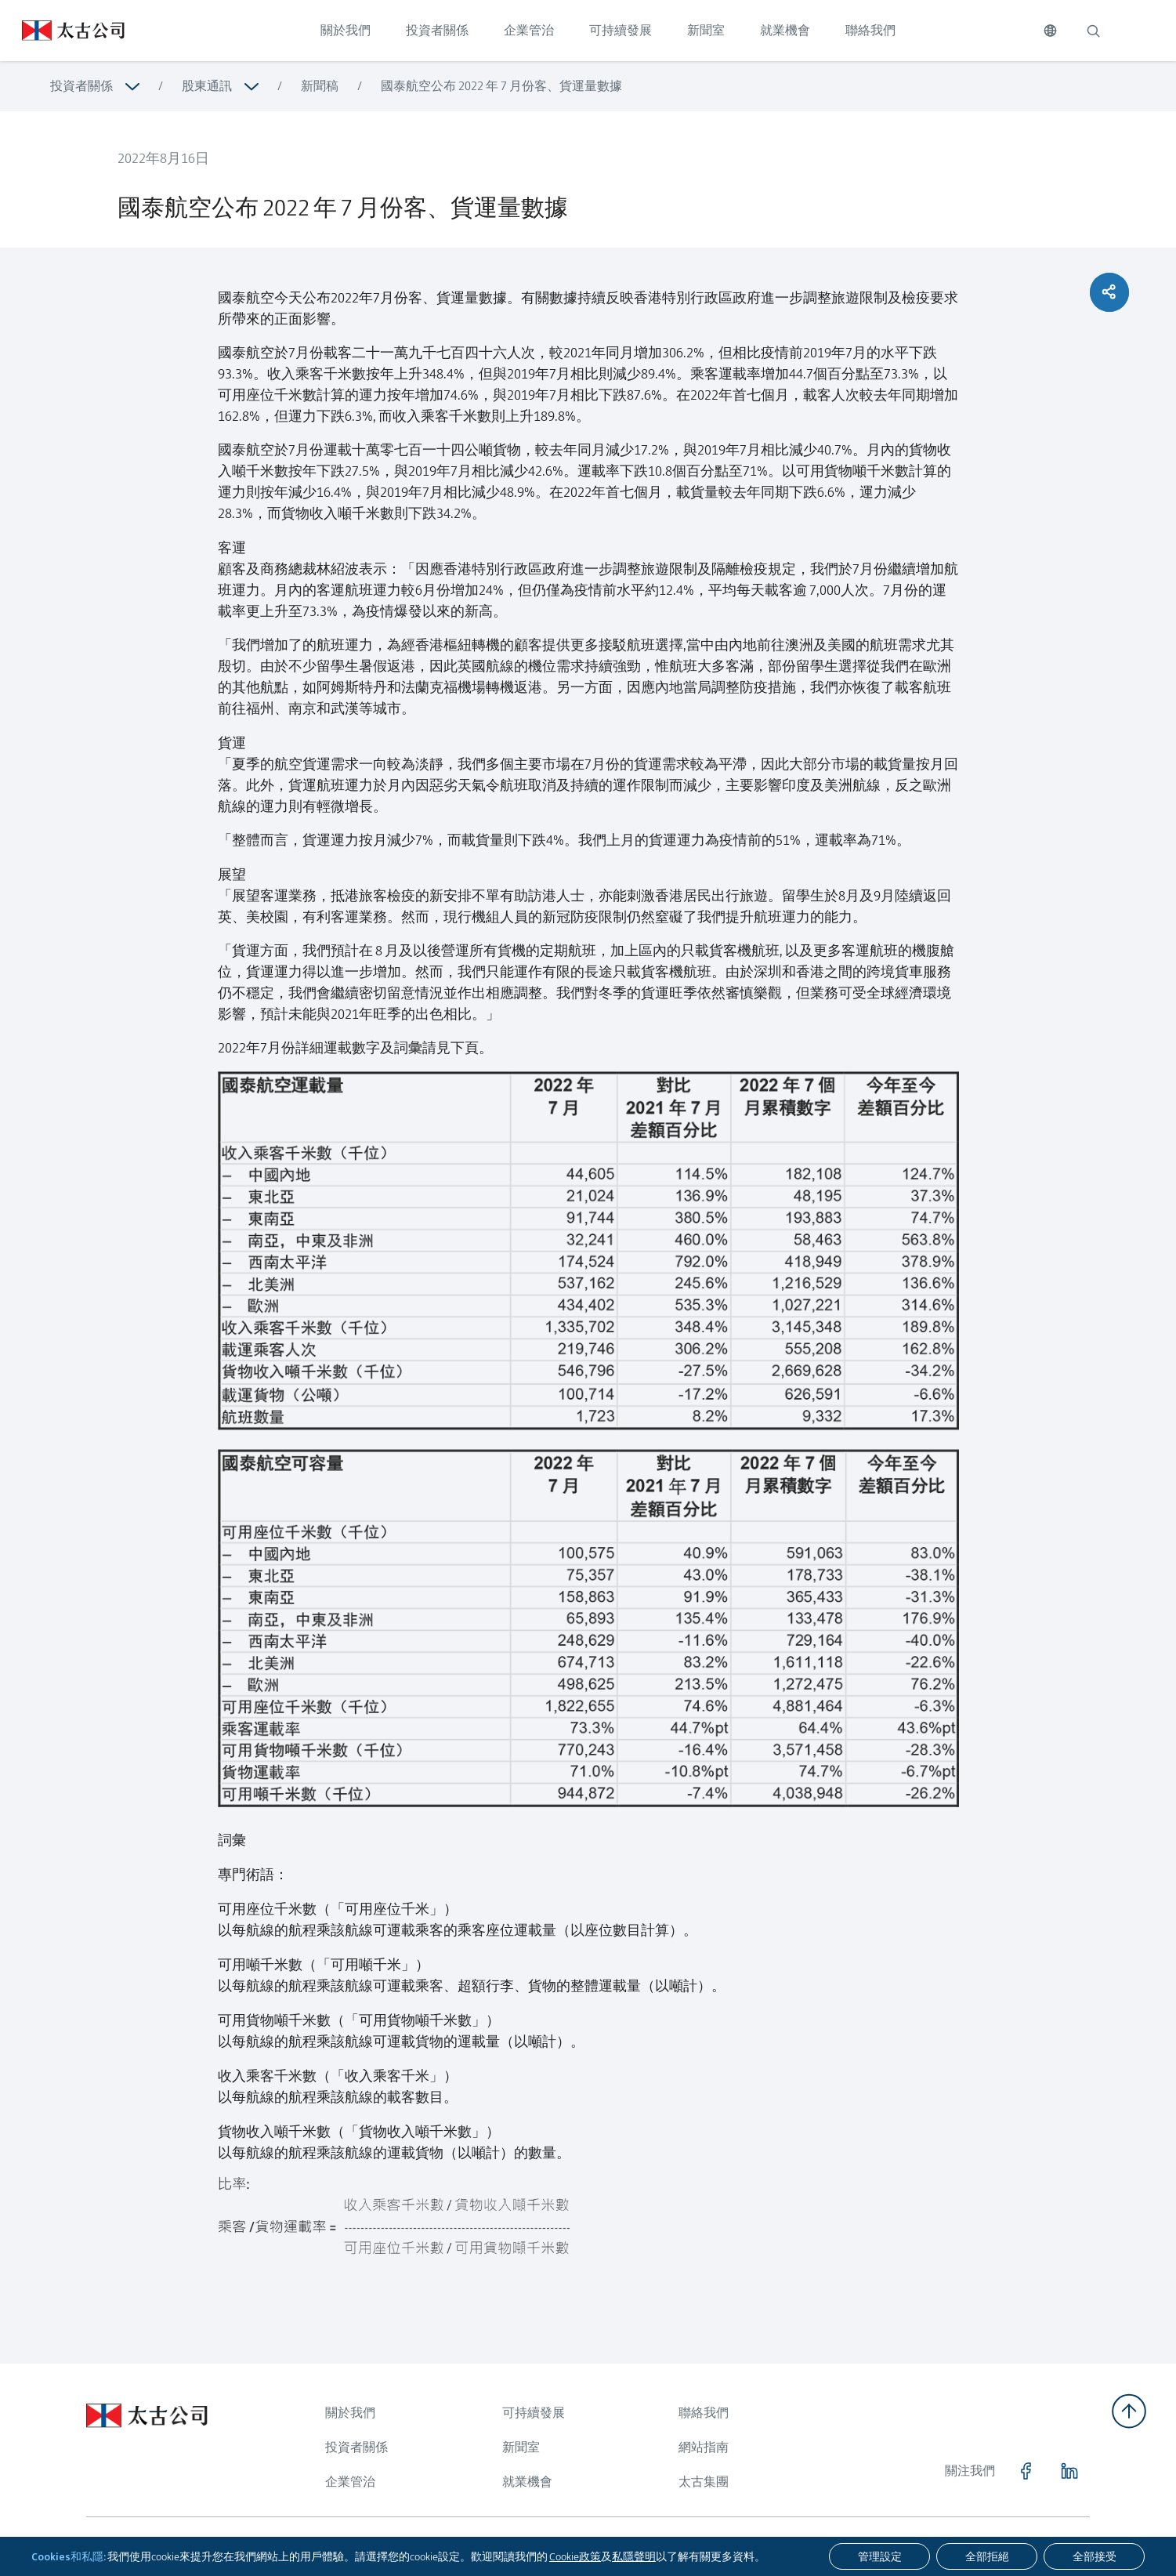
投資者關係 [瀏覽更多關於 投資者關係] (81, 85)
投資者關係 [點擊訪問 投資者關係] (437, 30)
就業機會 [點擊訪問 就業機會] (785, 30)
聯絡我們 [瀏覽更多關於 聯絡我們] (703, 2412)
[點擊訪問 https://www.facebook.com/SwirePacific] (1025, 2471)
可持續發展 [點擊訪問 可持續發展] (620, 30)
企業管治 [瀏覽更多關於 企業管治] (350, 2481)
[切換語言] (1050, 30)
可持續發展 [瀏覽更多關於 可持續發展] (533, 2412)
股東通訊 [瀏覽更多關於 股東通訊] (207, 85)
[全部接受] (1094, 2556)
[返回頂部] (1129, 2411)
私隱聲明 (634, 2556)
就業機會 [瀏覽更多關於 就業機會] (527, 2481)
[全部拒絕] (986, 2556)
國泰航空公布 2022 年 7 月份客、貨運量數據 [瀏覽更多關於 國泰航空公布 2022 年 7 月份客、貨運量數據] (501, 85)
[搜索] (1093, 30)
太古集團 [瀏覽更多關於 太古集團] (703, 2481)
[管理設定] (879, 2556)
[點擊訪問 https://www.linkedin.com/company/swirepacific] (1069, 2471)
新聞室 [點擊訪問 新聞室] (706, 30)
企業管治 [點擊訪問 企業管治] (529, 30)
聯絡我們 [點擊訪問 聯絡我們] (870, 30)
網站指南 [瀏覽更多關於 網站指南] (703, 2447)
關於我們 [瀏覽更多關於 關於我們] (350, 2412)
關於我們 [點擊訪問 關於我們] (345, 30)
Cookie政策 (575, 2556)
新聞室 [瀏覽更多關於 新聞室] (521, 2447)
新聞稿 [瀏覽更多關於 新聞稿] (319, 85)
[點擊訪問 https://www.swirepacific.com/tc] (62, 30)
